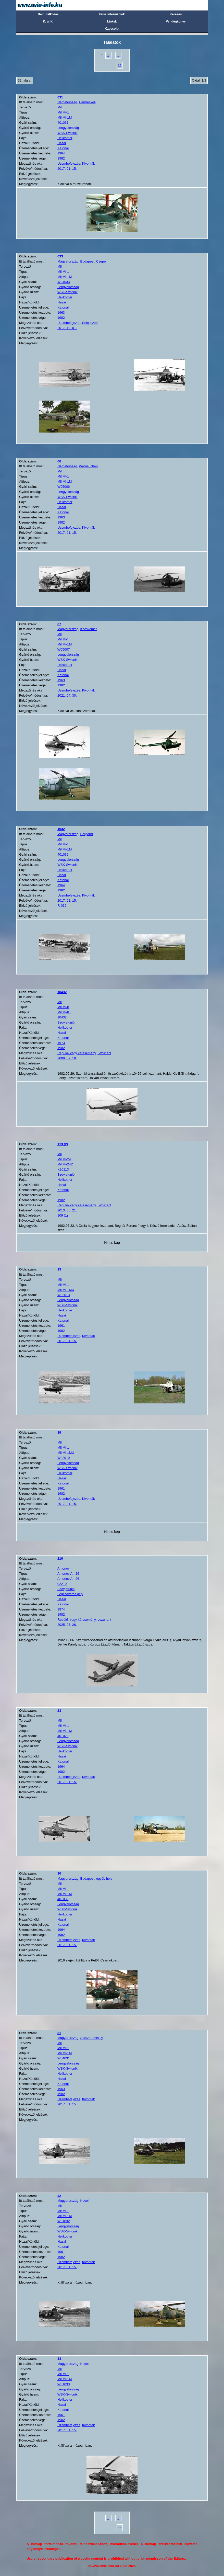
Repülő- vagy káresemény (76, 1053)
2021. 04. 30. (67, 695)
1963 (61, 312)
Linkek (112, 21)
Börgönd (86, 834)
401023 (62, 1736)
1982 (61, 158)
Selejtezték (90, 323)
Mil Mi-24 (64, 1159)
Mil (59, 107)
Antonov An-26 (68, 1573)
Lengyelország (68, 128)
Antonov (63, 1568)
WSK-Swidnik (67, 133)
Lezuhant (104, 1053)
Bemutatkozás (48, 14)
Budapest (87, 261)
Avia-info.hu (49, 5)
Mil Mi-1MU (65, 1290)
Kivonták (88, 163)
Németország (67, 102)
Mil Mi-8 (63, 1007)
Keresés (176, 14)
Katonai (63, 148)
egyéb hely (104, 1878)
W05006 (63, 487)
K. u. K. (48, 21)
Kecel (84, 2201)
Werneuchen (88, 466)
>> (119, 65)
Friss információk (112, 14)
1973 (61, 1043)
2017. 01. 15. (67, 169)
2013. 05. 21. (67, 1210)
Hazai (61, 143)
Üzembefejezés (68, 163)
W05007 (63, 649)
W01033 (63, 2384)
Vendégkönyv (175, 21)
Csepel (101, 261)
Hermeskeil (87, 102)
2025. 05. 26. (67, 1625)
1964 (61, 153)
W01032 (63, 2221)
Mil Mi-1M (64, 117)
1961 (61, 1325)
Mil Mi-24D (65, 1164)
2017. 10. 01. (67, 328)
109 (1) (62, 1215)
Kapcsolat (112, 28)
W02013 (63, 1295)
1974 (61, 1609)
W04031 (63, 2058)
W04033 (63, 282)
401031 (62, 122)
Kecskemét (88, 629)
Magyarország (67, 261)
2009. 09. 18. (67, 1058)
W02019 (63, 1458)
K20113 (63, 1169)
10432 (62, 1017)
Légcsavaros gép (70, 1594)
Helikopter (64, 138)
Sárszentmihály (91, 2038)
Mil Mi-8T (64, 1012)
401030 (62, 1899)
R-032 (61, 905)
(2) (62, 1144)
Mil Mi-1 (63, 112)
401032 (62, 854)
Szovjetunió (65, 1022)
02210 (62, 1584)
